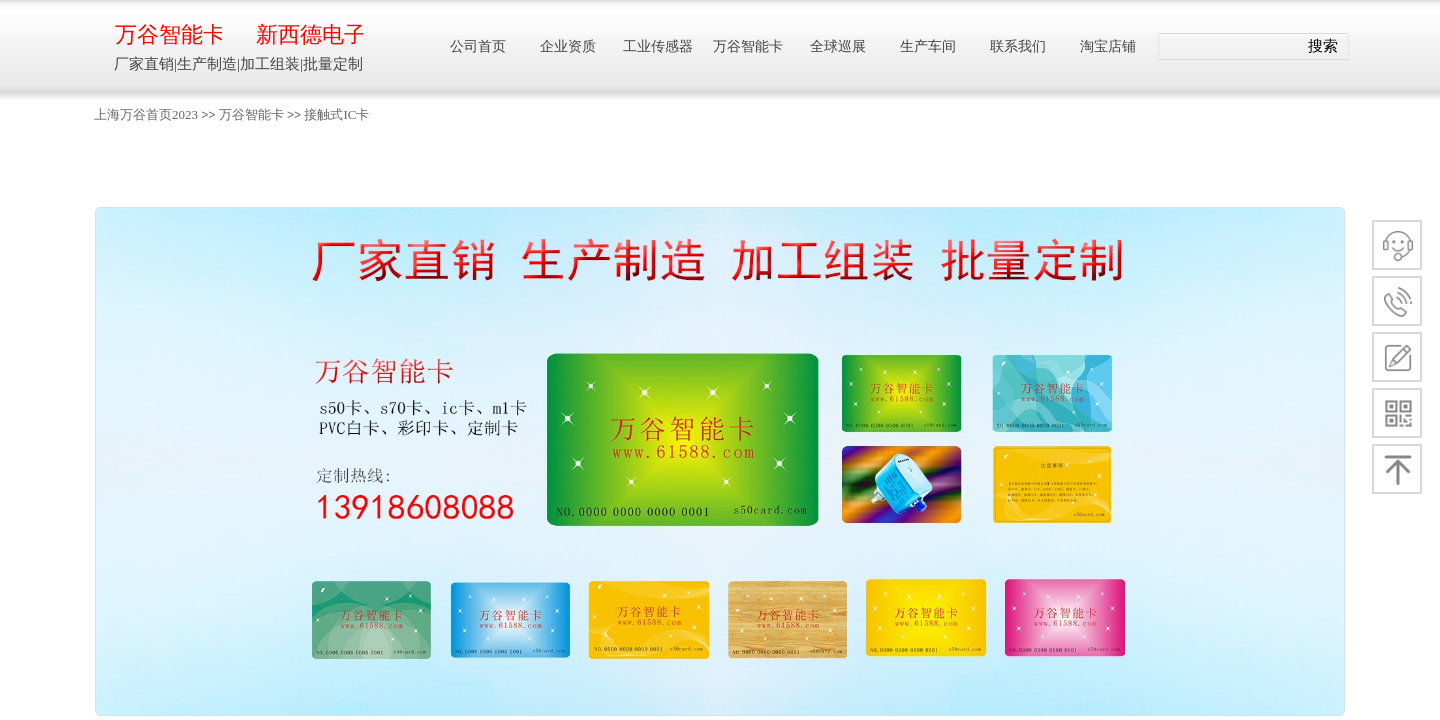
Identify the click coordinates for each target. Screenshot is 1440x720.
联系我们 (1018, 46)
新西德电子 (309, 34)
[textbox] (1228, 47)
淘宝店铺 (1108, 46)
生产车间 (928, 46)
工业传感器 (658, 46)
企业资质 (568, 46)
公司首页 (478, 46)
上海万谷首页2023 (146, 114)
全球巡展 (838, 46)
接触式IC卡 (336, 114)
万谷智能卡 (251, 114)
